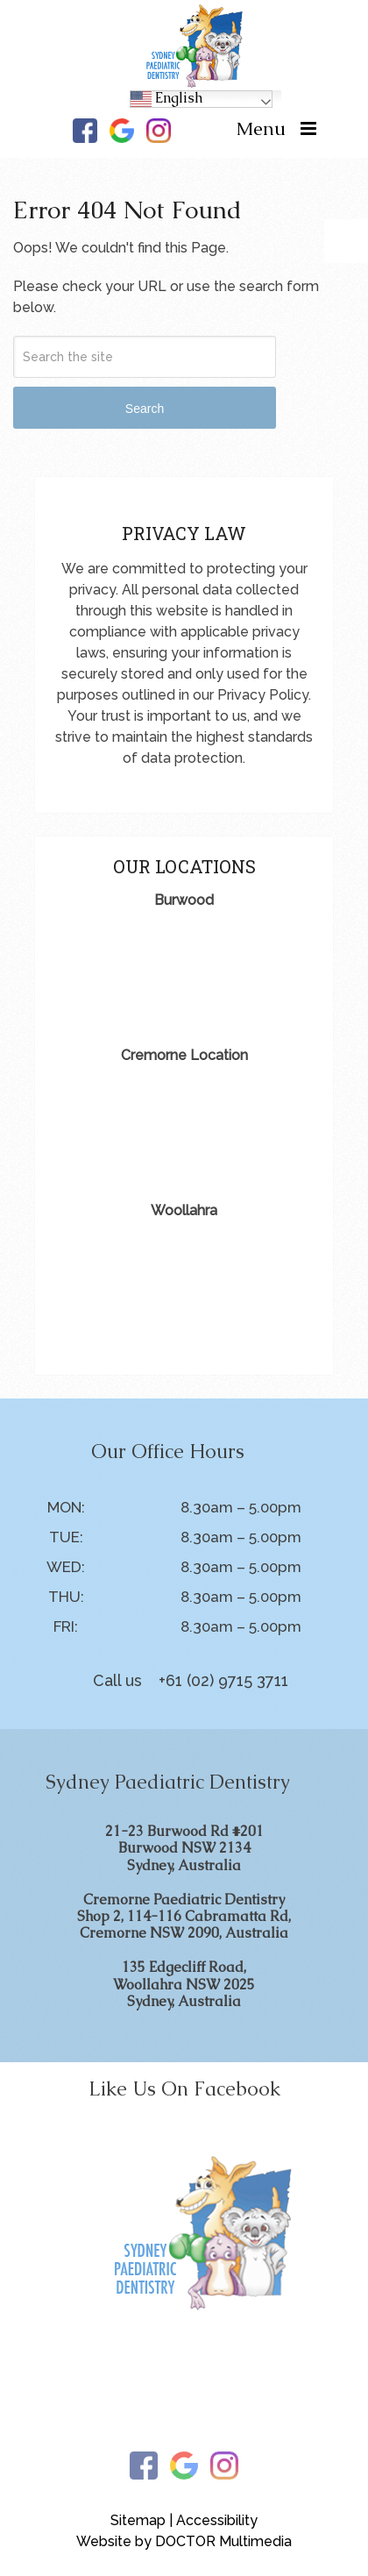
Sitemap (138, 2520)
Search (144, 409)
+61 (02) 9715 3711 (223, 1680)
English (166, 98)
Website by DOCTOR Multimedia (184, 2541)
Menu (261, 128)
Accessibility (217, 2520)
